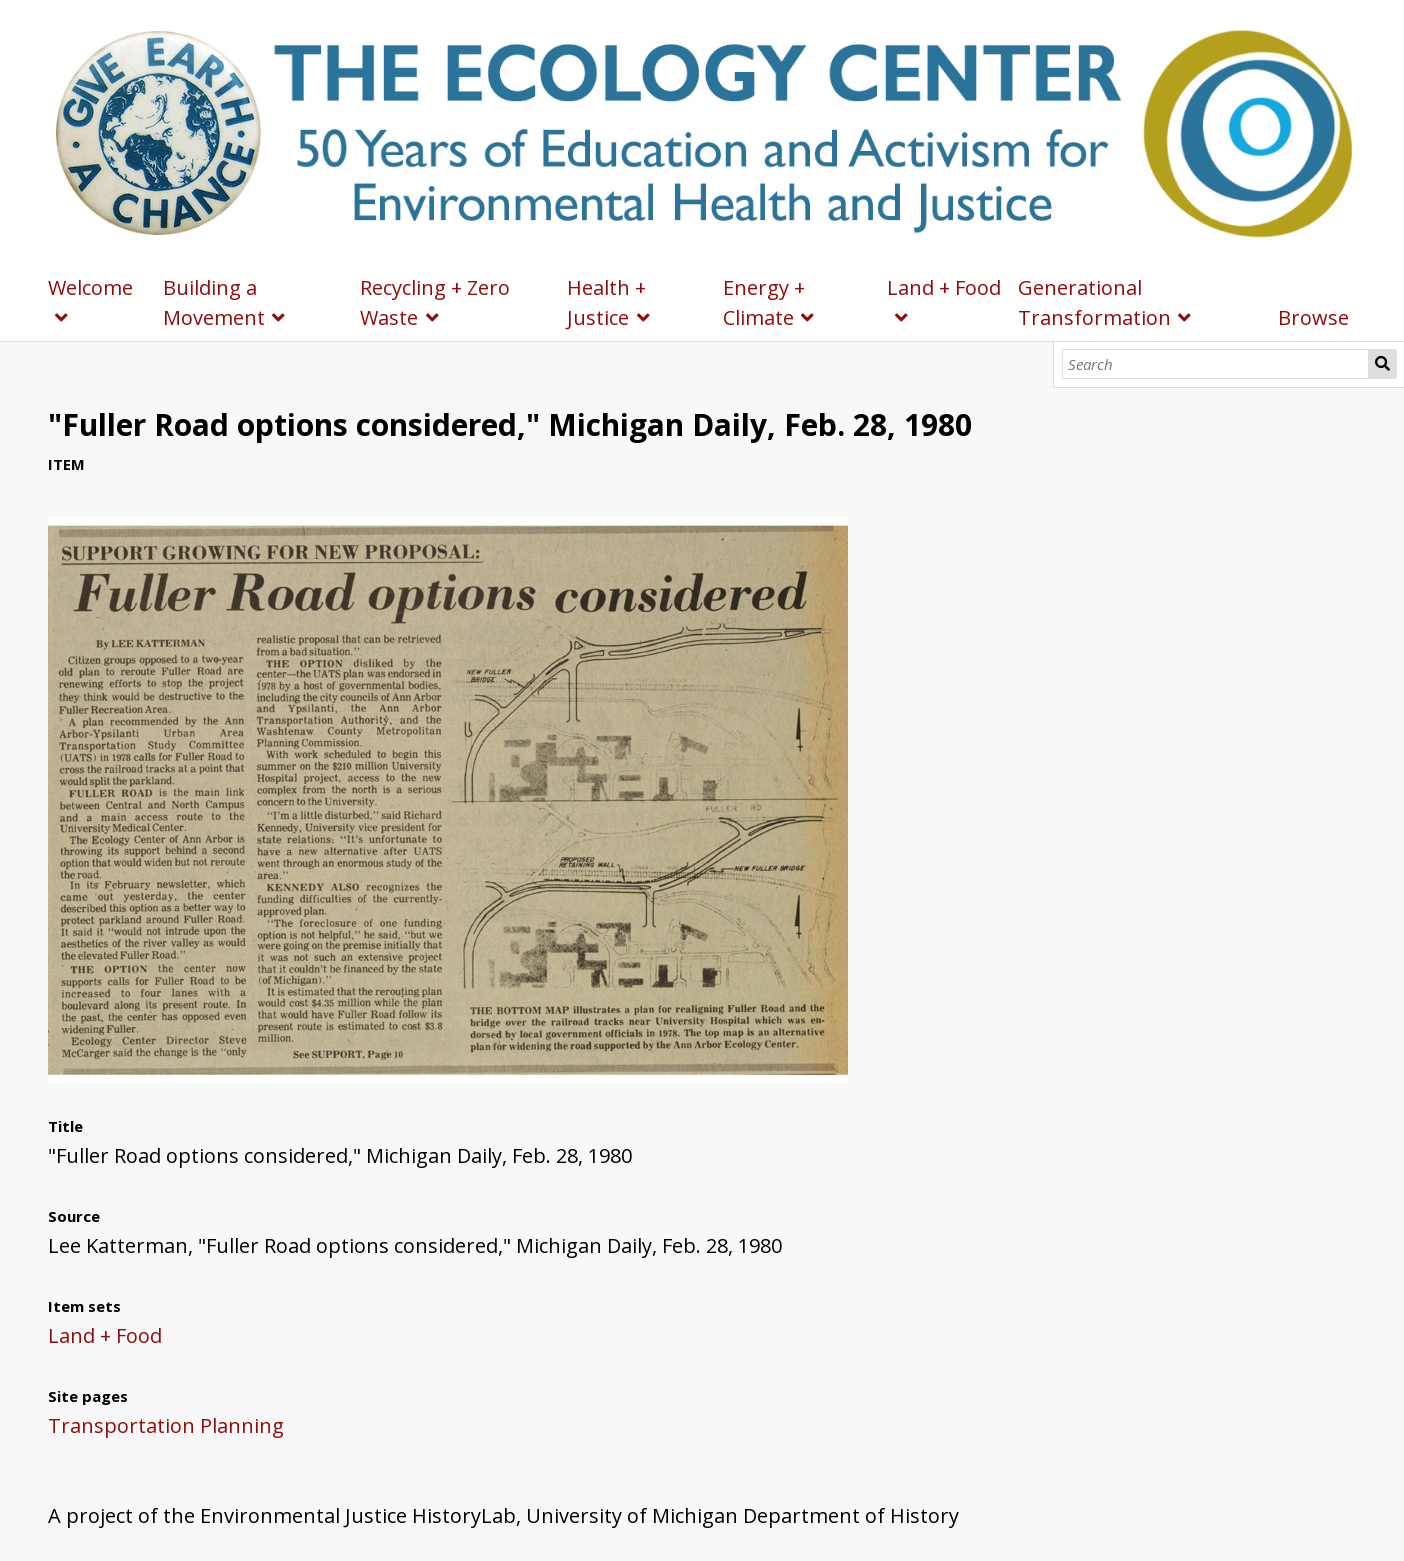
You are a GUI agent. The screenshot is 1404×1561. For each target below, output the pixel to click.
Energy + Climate (764, 302)
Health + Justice (606, 302)
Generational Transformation (1094, 302)
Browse (1313, 317)
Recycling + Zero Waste (435, 302)
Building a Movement (214, 302)
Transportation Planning (166, 1425)
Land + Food (944, 287)
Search (1382, 364)
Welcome (90, 287)
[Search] (1216, 364)
